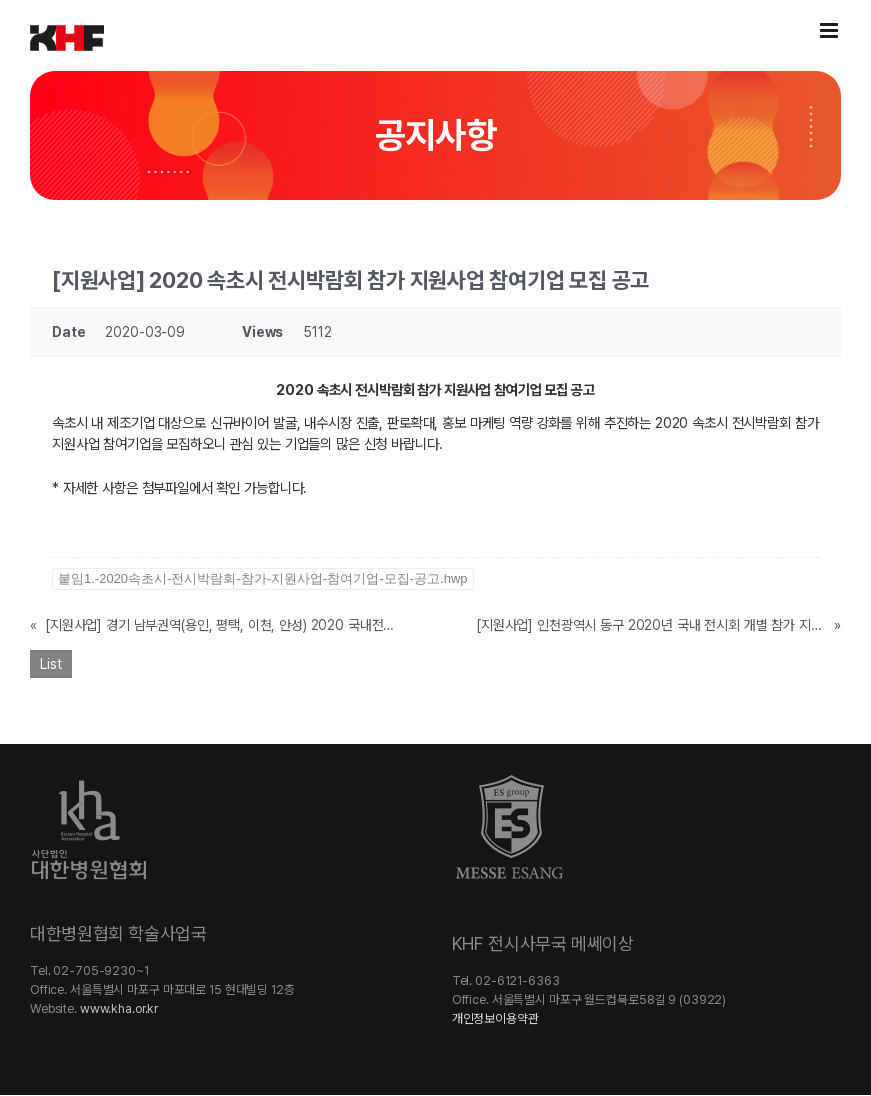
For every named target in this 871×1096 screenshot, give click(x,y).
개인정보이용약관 (495, 1018)
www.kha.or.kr (119, 1008)
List (51, 664)
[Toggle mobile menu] (830, 30)
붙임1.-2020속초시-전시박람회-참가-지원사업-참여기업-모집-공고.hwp (263, 578)
